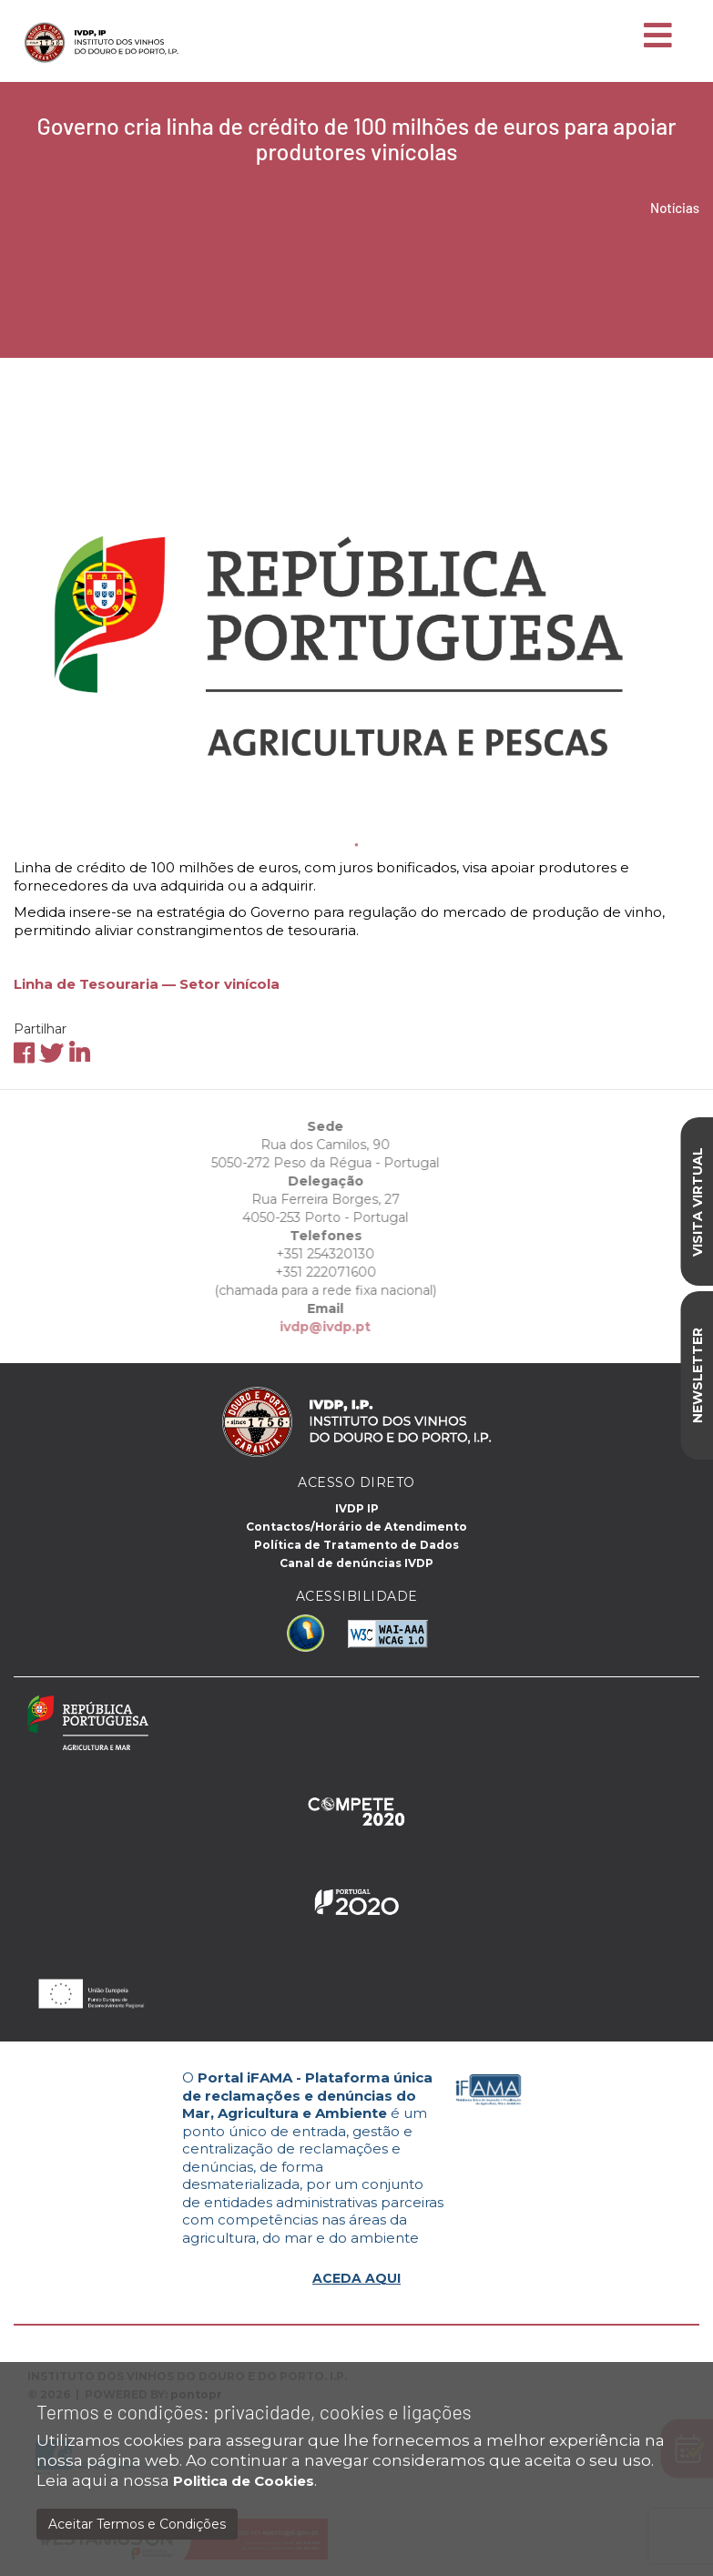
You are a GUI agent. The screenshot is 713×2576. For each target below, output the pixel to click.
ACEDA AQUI (356, 2278)
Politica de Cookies (243, 2480)
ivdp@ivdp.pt (270, 1327)
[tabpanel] (356, 603)
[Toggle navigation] (658, 36)
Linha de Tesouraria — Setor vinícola (147, 984)
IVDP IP (357, 1508)
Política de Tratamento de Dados (356, 1545)
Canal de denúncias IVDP (356, 1563)
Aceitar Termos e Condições (137, 2524)
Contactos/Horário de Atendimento (356, 1526)
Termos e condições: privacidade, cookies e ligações (254, 2411)
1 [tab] (357, 845)
